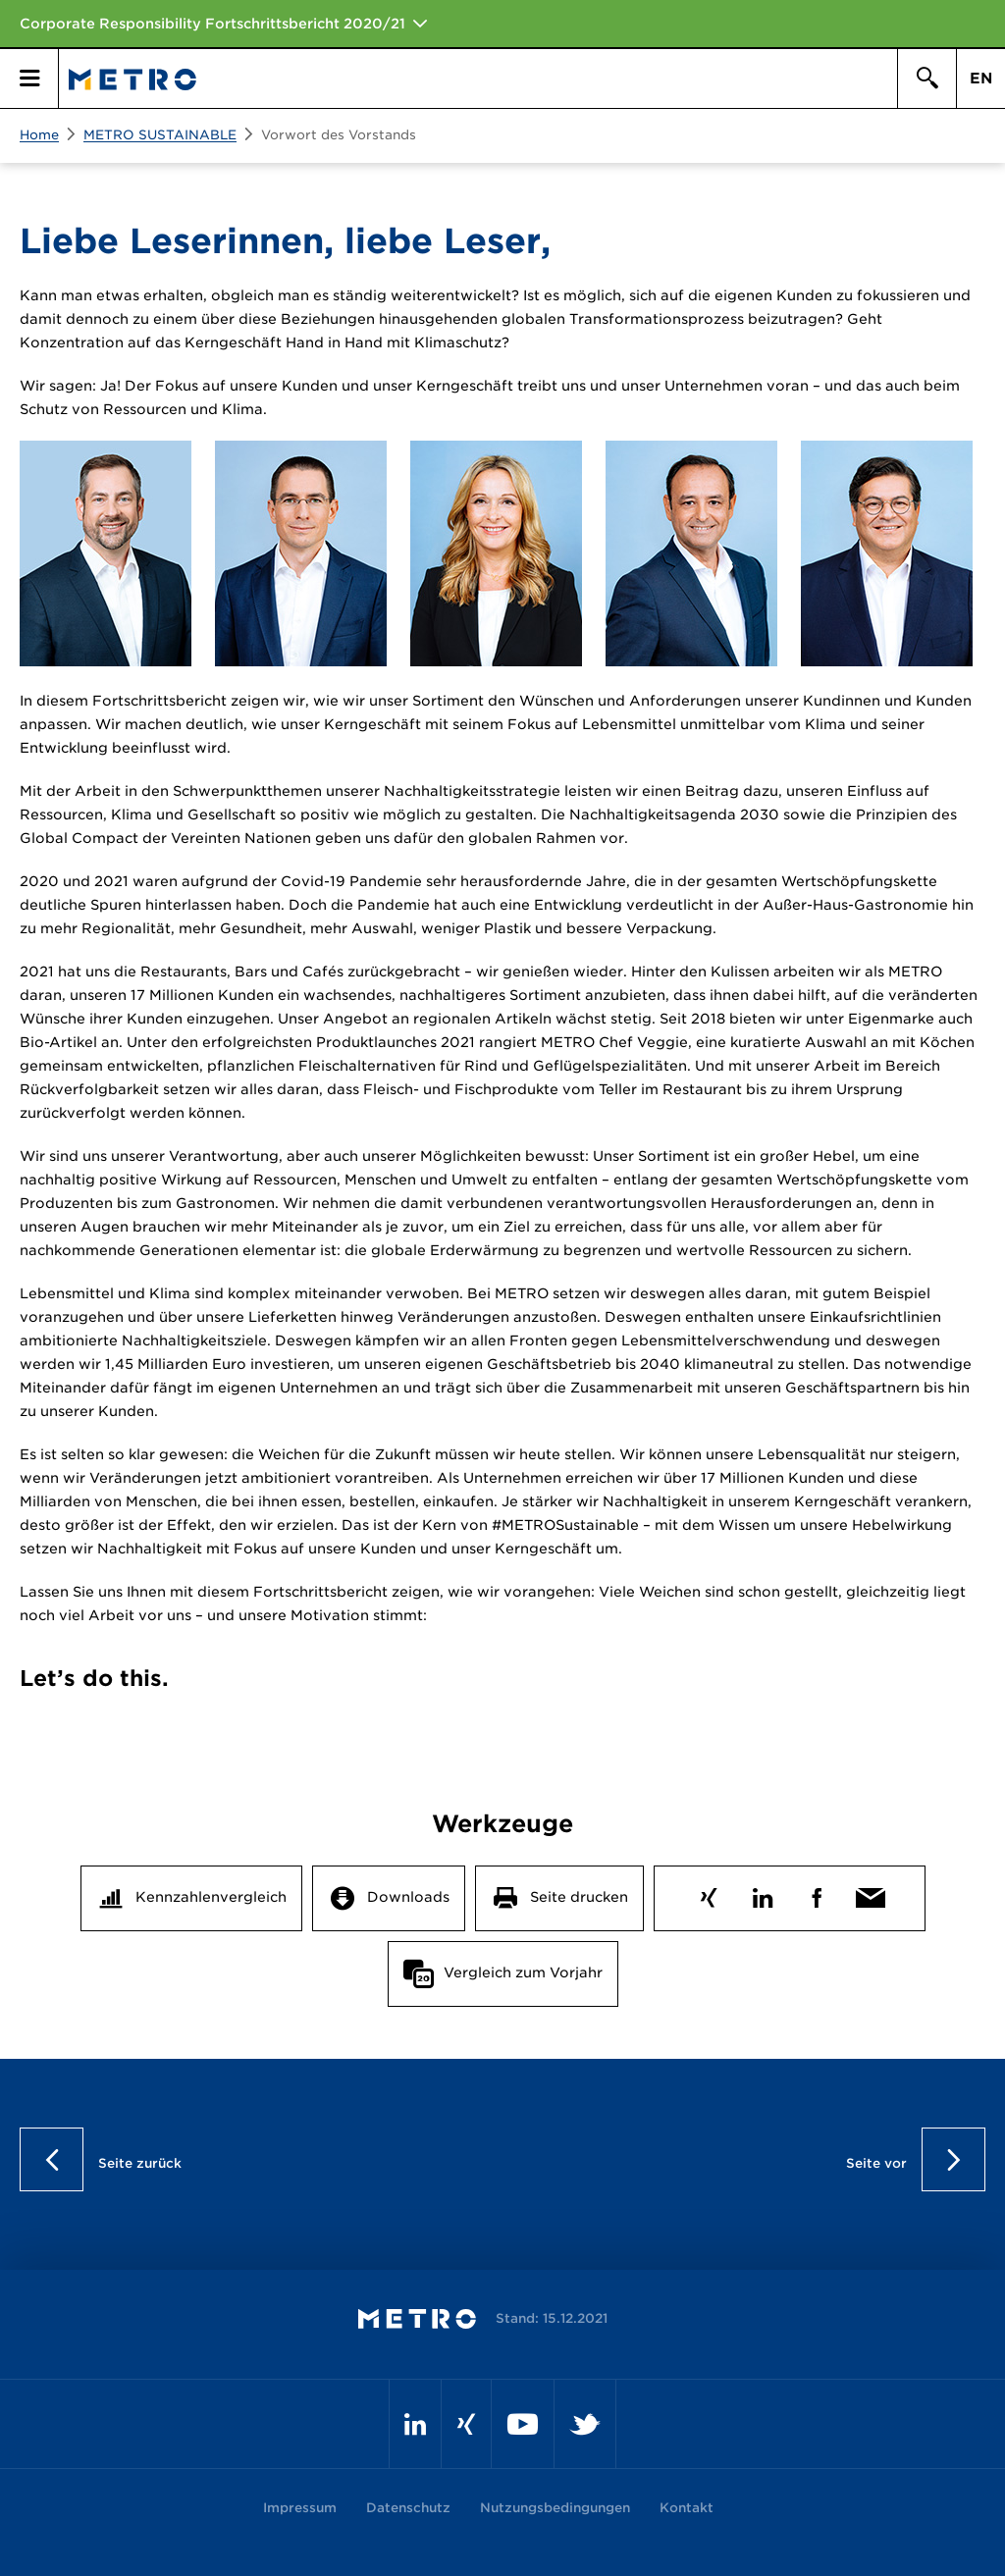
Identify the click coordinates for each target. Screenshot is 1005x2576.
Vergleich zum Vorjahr (523, 1972)
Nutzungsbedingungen (555, 2507)
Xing (708, 1893)
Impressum (300, 2507)
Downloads (408, 1897)
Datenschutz (408, 2507)
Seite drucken (579, 1897)
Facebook (816, 1893)
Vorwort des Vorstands (338, 135)
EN (981, 78)
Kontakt (687, 2507)
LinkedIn (762, 1893)
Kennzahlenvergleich (211, 1897)
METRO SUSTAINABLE (160, 135)
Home (39, 135)
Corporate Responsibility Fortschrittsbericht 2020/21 (212, 23)
